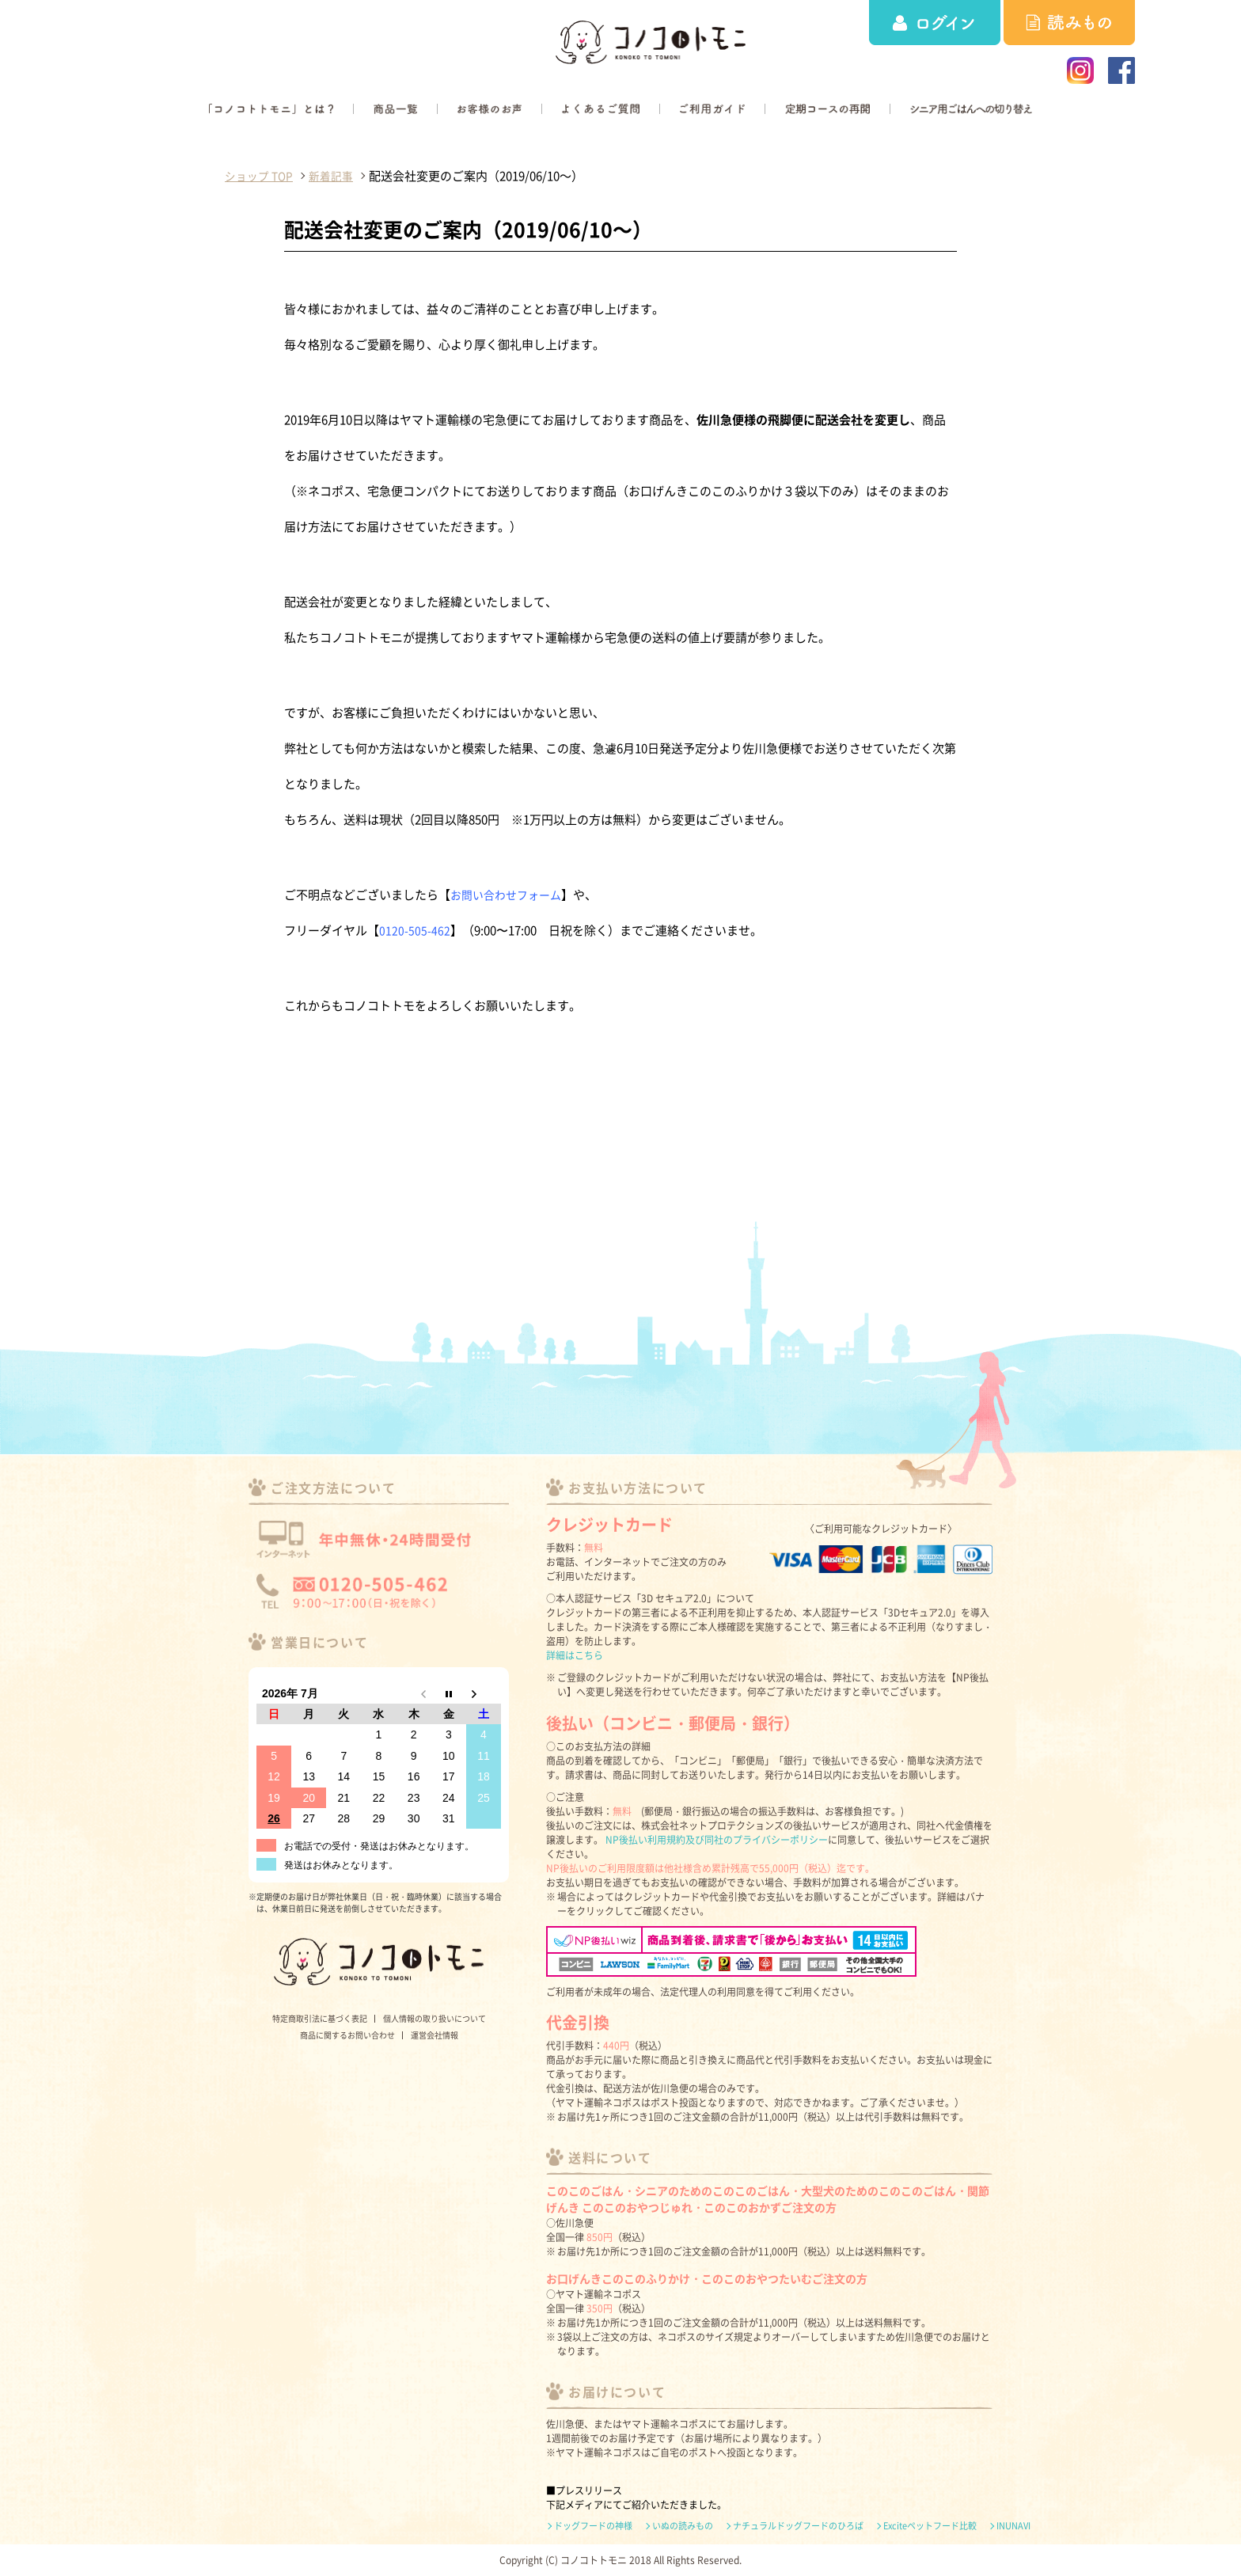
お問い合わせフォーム (509, 894)
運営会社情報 (434, 2035)
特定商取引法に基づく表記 (319, 2018)
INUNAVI (1013, 2526)
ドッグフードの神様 (593, 2526)
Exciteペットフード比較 (930, 2526)
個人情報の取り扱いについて (434, 2018)
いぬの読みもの (682, 2526)
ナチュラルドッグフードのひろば (798, 2526)
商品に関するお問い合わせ (347, 2035)
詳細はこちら (574, 1655)
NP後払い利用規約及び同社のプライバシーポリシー (716, 1840)
